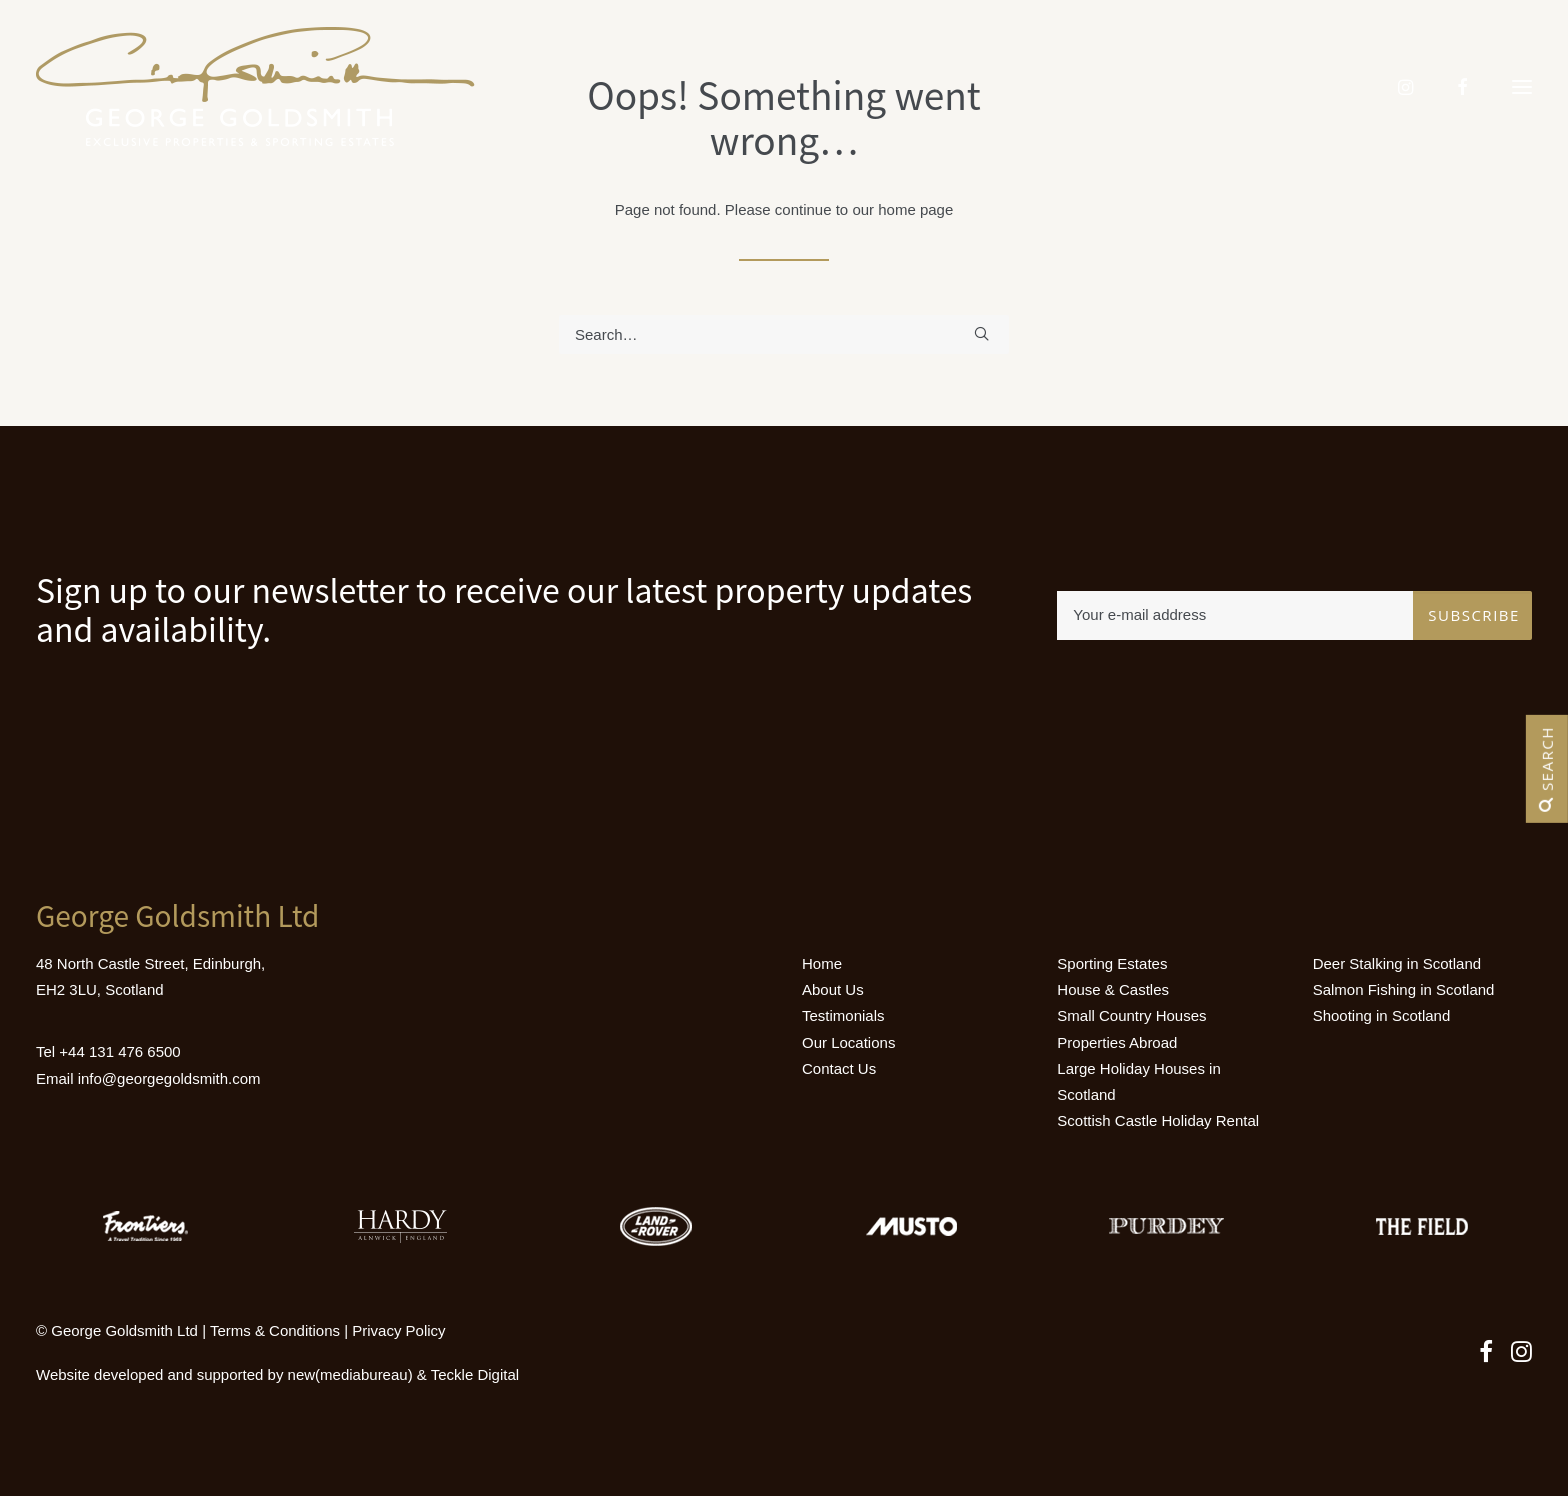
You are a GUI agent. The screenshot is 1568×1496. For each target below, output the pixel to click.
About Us (833, 989)
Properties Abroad (1117, 1042)
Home (822, 963)
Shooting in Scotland (1382, 1015)
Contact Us (839, 1068)
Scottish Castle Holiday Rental (1158, 1120)
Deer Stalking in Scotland (1397, 963)
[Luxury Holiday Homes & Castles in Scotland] (255, 87)
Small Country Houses (1131, 1015)
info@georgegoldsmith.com (169, 1078)
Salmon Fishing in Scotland (1404, 989)
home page (915, 209)
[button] (1522, 87)
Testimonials (843, 1015)
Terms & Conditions (275, 1330)
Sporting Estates (1112, 963)
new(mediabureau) (350, 1374)
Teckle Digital (475, 1374)
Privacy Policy (398, 1330)
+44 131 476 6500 (119, 1051)
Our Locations (848, 1042)
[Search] (784, 334)
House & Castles (1113, 989)
